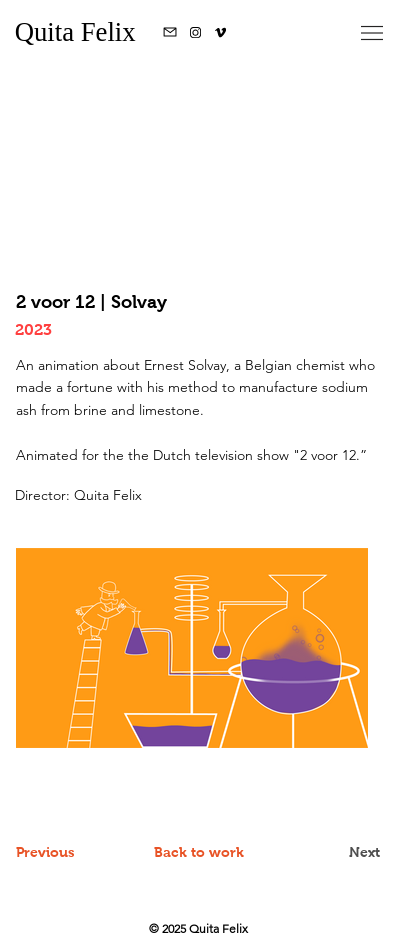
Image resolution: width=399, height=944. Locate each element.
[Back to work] (200, 852)
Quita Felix (79, 32)
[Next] (330, 852)
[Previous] (66, 852)
